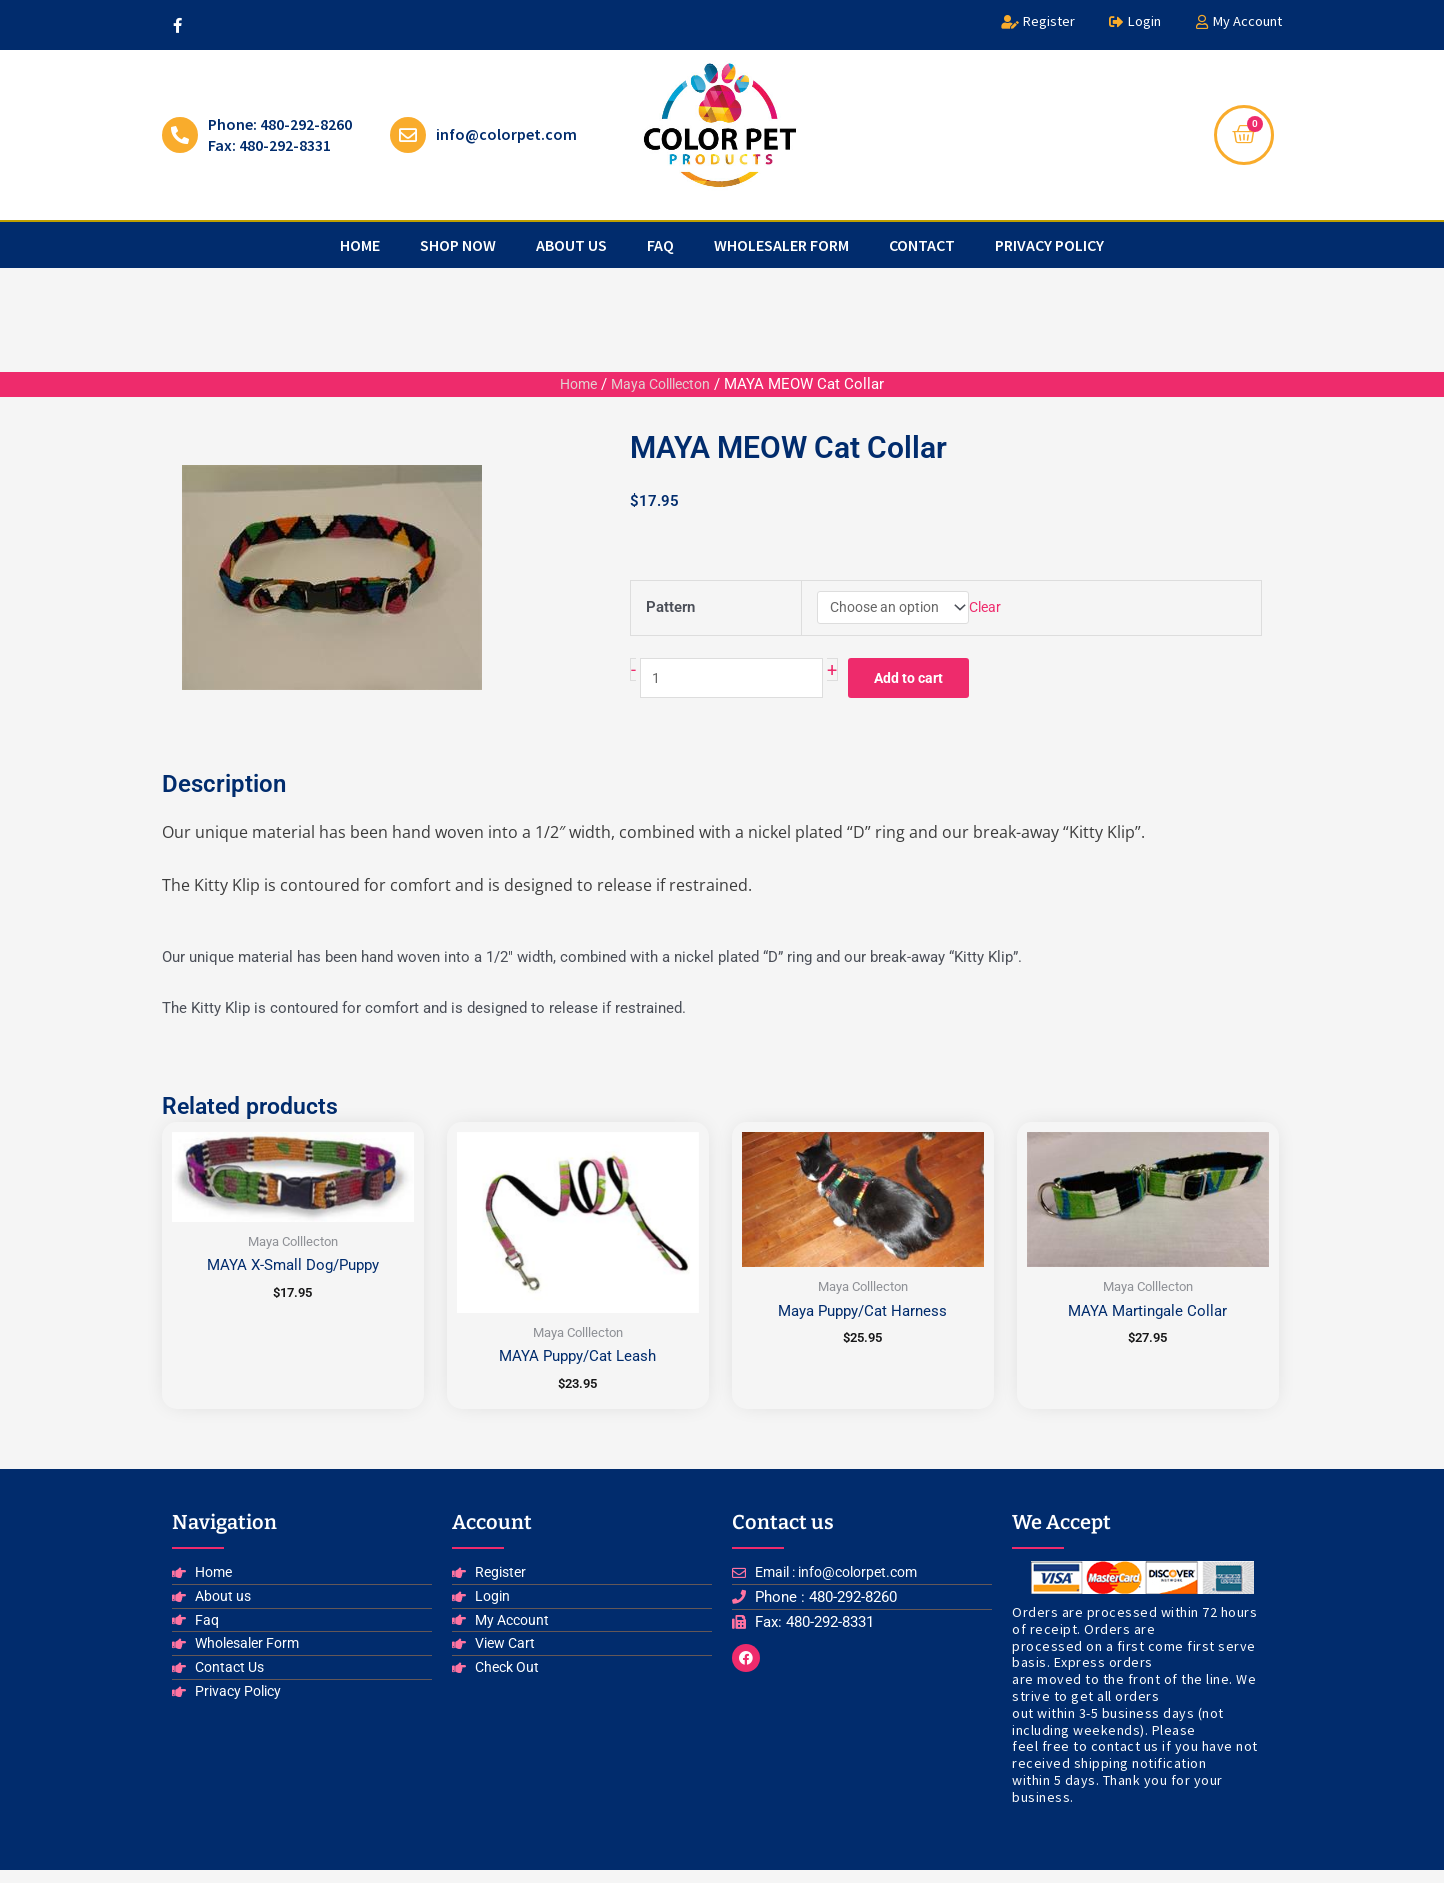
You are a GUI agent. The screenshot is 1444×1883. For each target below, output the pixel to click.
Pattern (670, 610)
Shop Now (458, 245)
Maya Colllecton (662, 384)
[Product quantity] (739, 685)
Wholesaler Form (781, 245)
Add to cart (930, 685)
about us (571, 245)
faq (660, 245)
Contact (922, 245)
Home (360, 245)
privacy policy (1049, 245)
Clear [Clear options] (989, 609)
